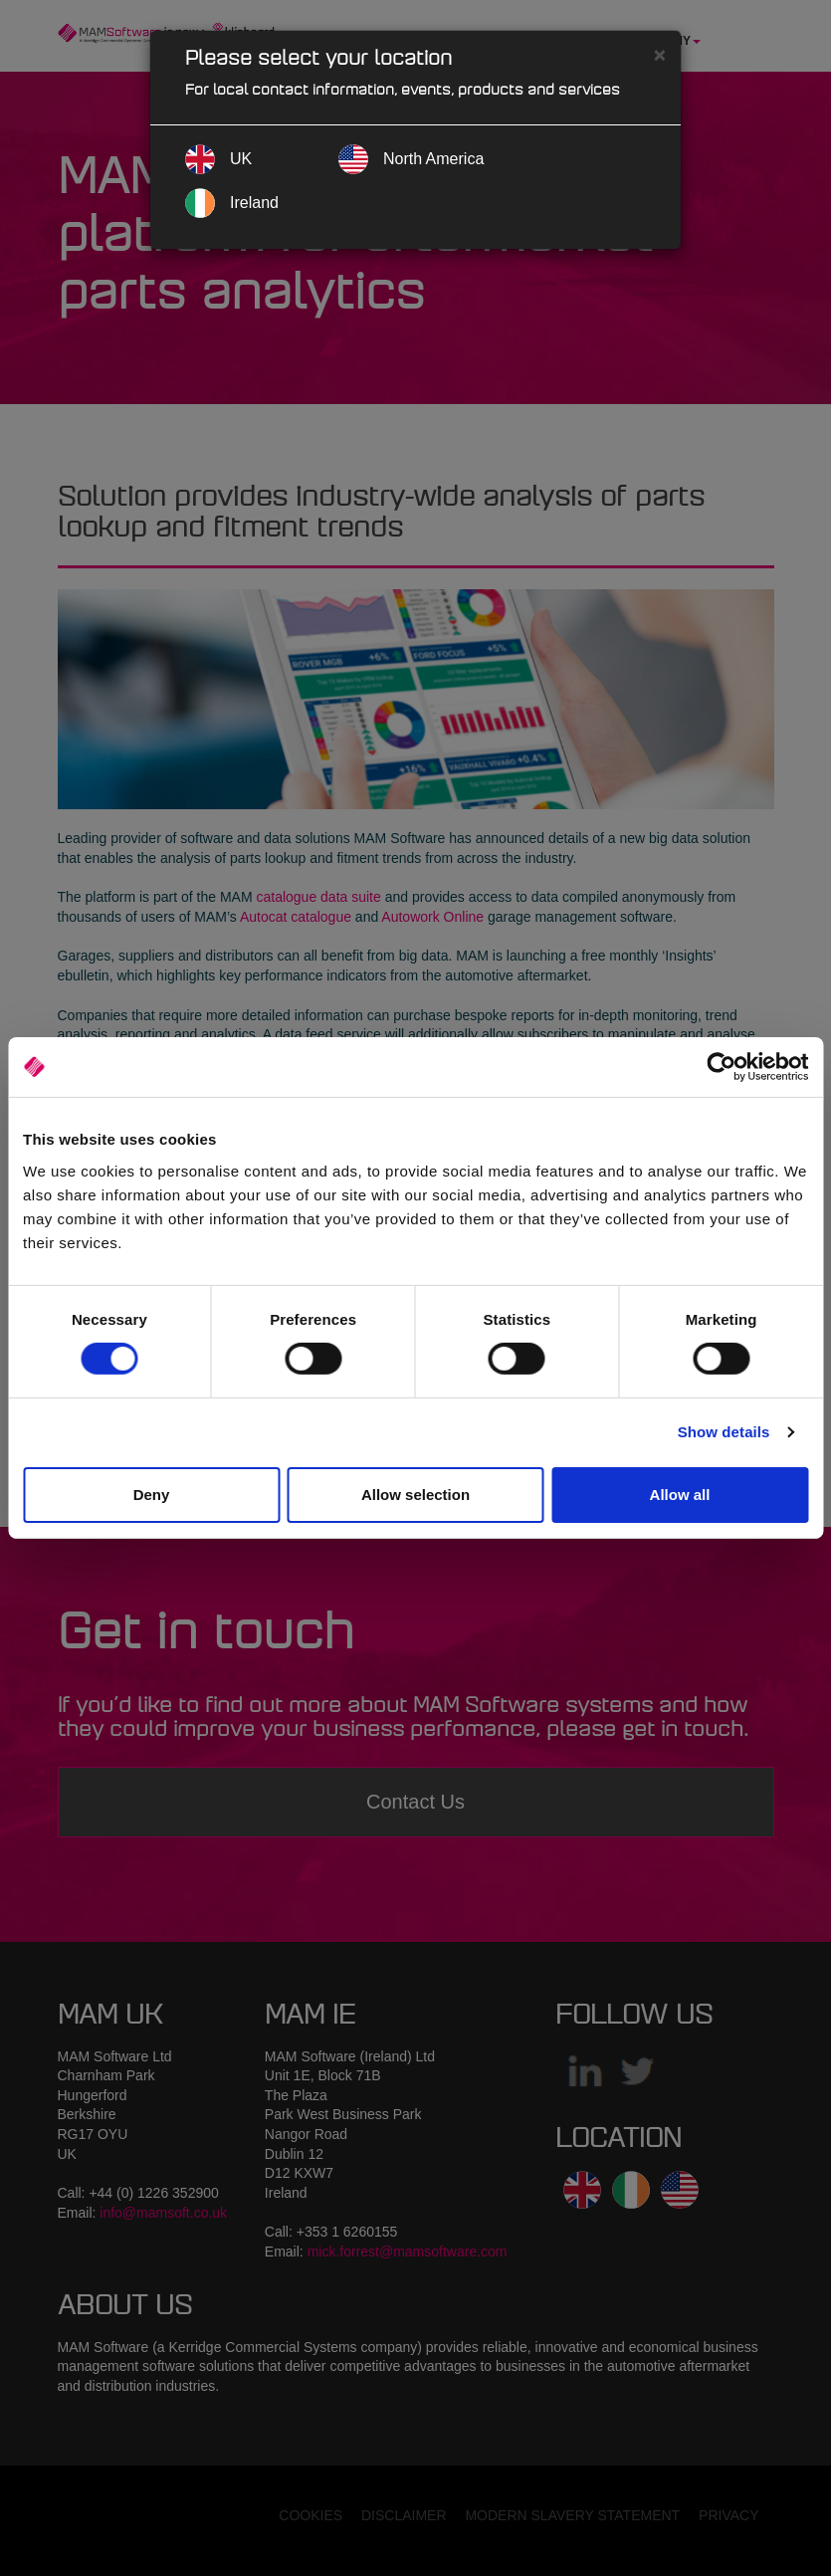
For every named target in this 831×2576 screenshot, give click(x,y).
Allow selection (415, 1494)
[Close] (660, 54)
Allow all (680, 1494)
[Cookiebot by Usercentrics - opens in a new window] (721, 1067)
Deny (151, 1494)
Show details (724, 1431)
